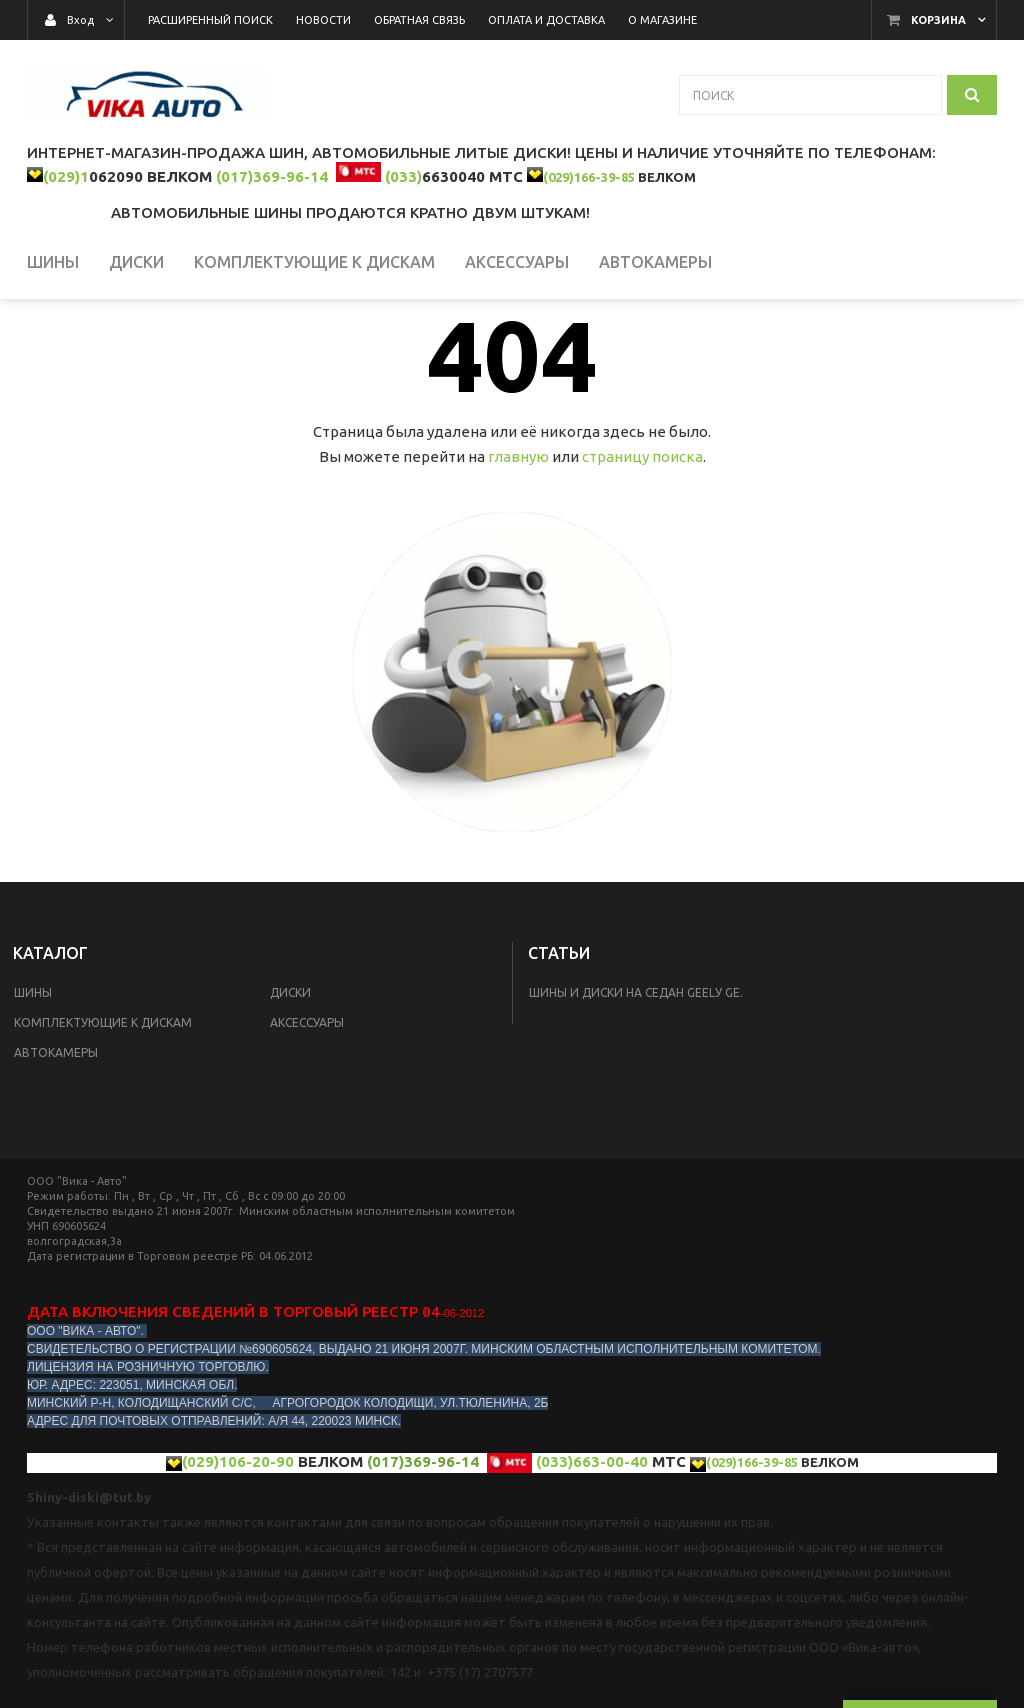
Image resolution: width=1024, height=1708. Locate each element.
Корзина (938, 20)
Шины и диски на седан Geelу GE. (636, 1056)
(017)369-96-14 (272, 176)
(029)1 (66, 176)
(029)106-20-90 (238, 1525)
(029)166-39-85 (589, 177)
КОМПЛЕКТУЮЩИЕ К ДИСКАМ (103, 1086)
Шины (33, 1056)
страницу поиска (642, 520)
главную (518, 520)
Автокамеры (56, 1116)
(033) (403, 176)
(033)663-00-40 (592, 1525)
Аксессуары (307, 1086)
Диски (290, 1056)
